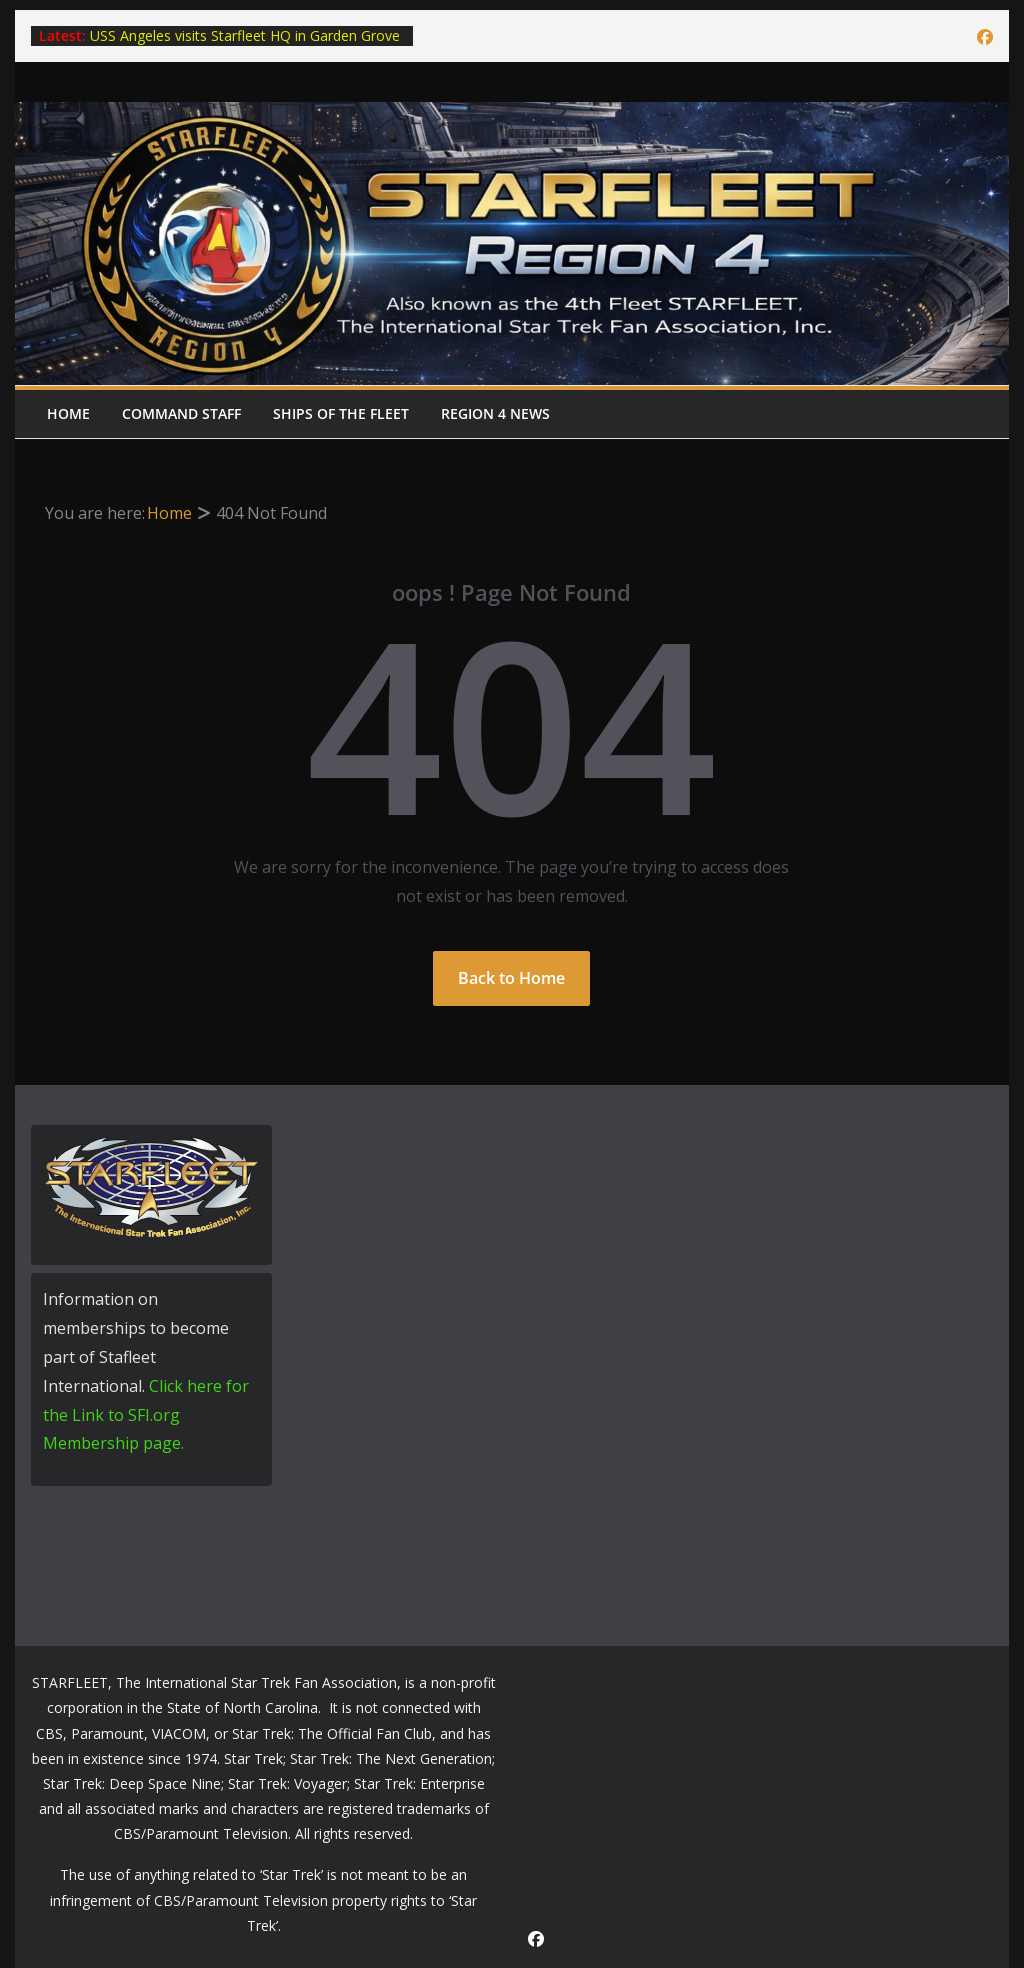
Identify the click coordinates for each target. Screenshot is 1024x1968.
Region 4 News (495, 413)
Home (68, 413)
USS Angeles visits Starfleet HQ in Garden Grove (245, 35)
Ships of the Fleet (341, 413)
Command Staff (181, 413)
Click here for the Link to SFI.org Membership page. (146, 1415)
